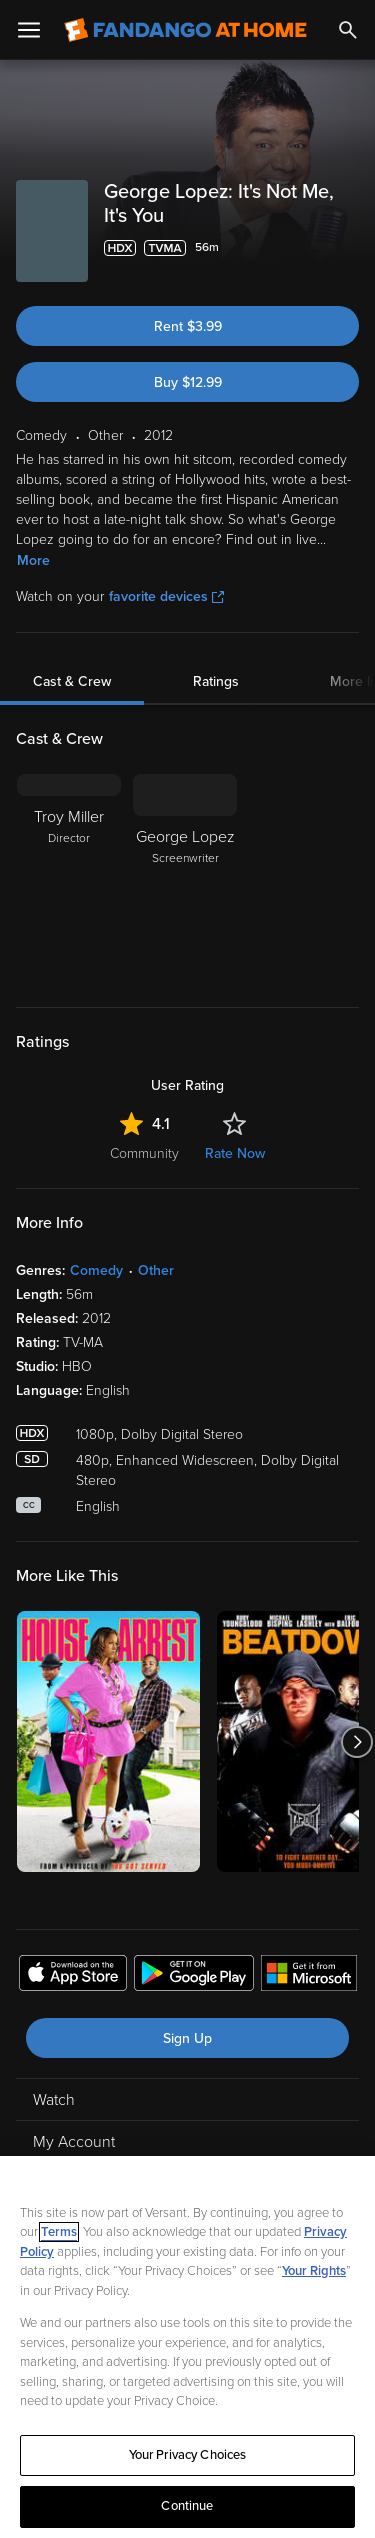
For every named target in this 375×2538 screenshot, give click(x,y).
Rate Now (235, 1153)
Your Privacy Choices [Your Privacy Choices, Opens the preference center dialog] (188, 2455)
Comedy (96, 1270)
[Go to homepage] (185, 30)
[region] (187, 2347)
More (33, 560)
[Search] (348, 30)
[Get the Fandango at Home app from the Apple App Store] (73, 1976)
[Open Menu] (29, 30)
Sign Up (187, 2038)
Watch (54, 2100)
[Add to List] (349, 248)
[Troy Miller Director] (69, 878)
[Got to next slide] (356, 1741)
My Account (74, 2142)
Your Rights (314, 2271)
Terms (59, 2232)
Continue (187, 2506)
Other (156, 1270)
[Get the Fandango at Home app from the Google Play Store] (194, 1976)
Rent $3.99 (188, 326)
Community (144, 1153)
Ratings (216, 681)
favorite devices (166, 596)
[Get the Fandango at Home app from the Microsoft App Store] (309, 1976)
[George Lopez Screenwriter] (185, 878)
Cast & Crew (72, 681)
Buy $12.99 (188, 382)
